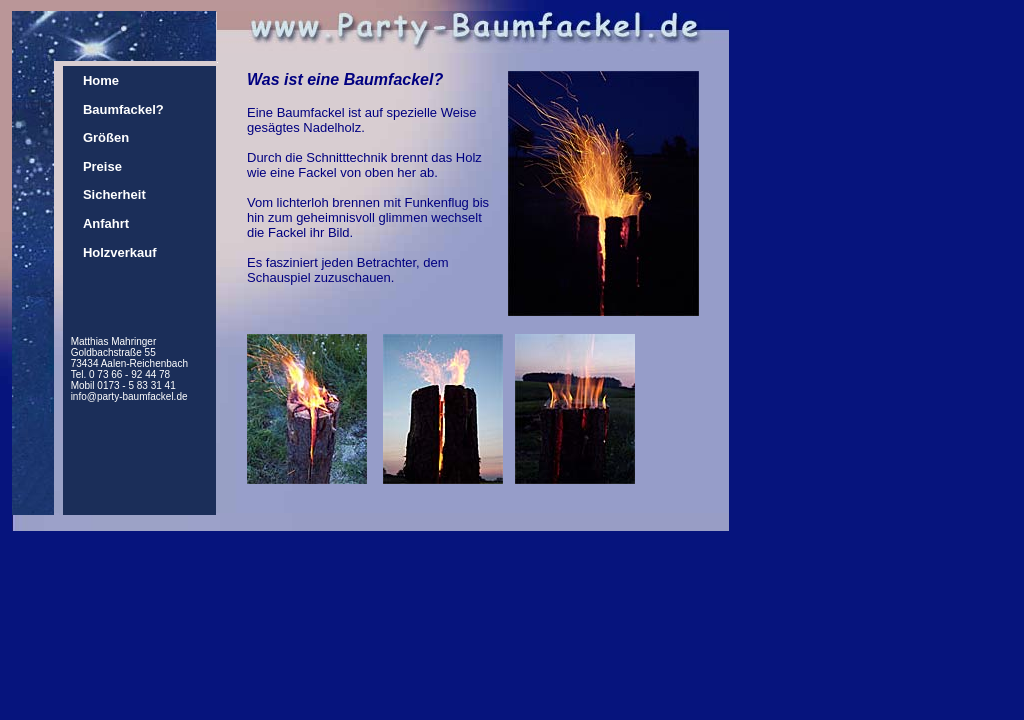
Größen (106, 137)
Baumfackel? (123, 109)
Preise (102, 166)
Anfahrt (106, 223)
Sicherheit (114, 194)
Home (101, 80)
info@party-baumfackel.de (129, 396)
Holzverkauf (120, 252)
